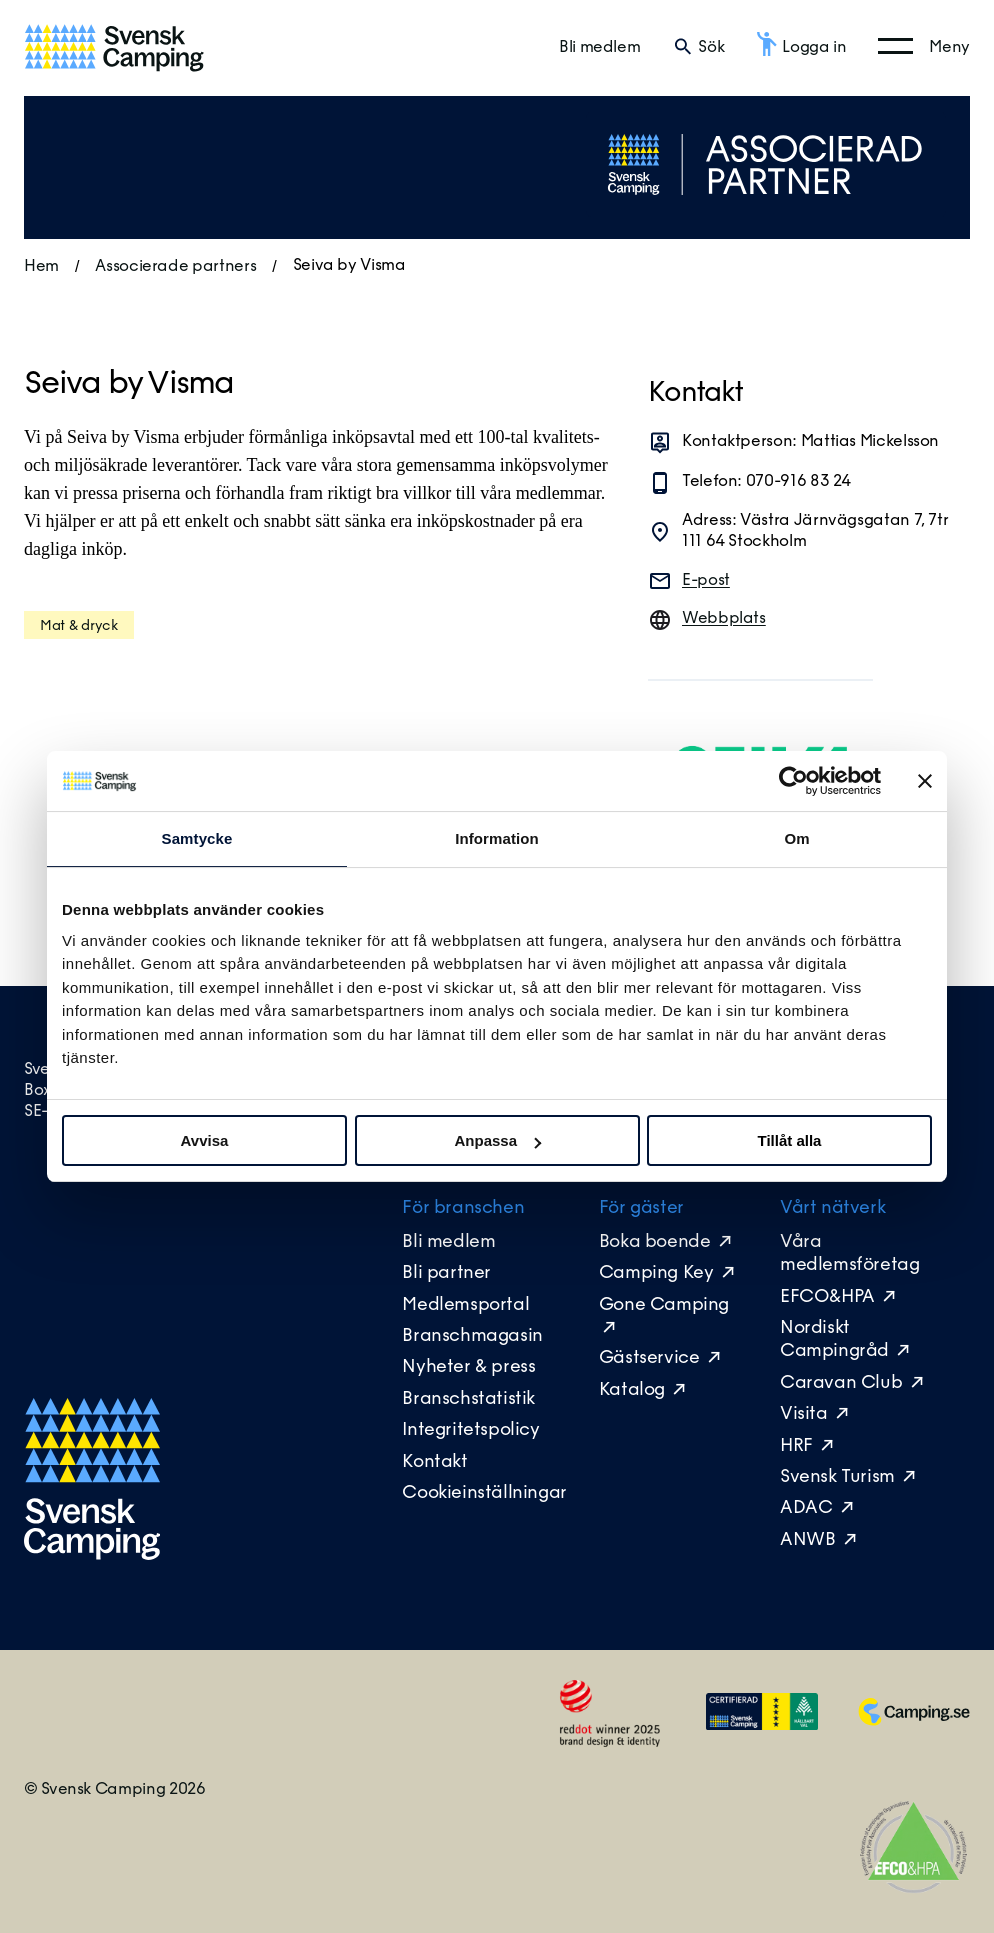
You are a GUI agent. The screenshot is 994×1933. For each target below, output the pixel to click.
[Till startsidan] (114, 48)
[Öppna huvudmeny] (924, 47)
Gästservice (649, 1358)
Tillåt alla (790, 1140)
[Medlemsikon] (762, 1724)
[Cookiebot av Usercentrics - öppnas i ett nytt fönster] (793, 781)
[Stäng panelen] (925, 781)
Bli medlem (599, 48)
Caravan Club (841, 1383)
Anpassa (497, 1140)
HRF (796, 1446)
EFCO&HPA (827, 1297)
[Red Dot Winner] (610, 1744)
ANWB (807, 1540)
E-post (706, 581)
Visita (804, 1414)
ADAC (806, 1508)
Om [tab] (796, 838)
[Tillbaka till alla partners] (766, 211)
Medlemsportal (465, 1305)
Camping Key (658, 1273)
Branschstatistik (468, 1399)
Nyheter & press (468, 1367)
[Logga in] (801, 48)
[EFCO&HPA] (914, 1888)
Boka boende (655, 1242)
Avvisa (205, 1140)
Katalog (632, 1390)
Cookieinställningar (484, 1493)
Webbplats (724, 619)
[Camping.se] (914, 1720)
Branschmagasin (472, 1336)
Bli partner (446, 1273)
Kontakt (434, 1462)
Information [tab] (497, 838)
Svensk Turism (837, 1477)
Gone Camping (664, 1305)
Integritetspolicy (470, 1430)
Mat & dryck (79, 626)
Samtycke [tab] (197, 838)
